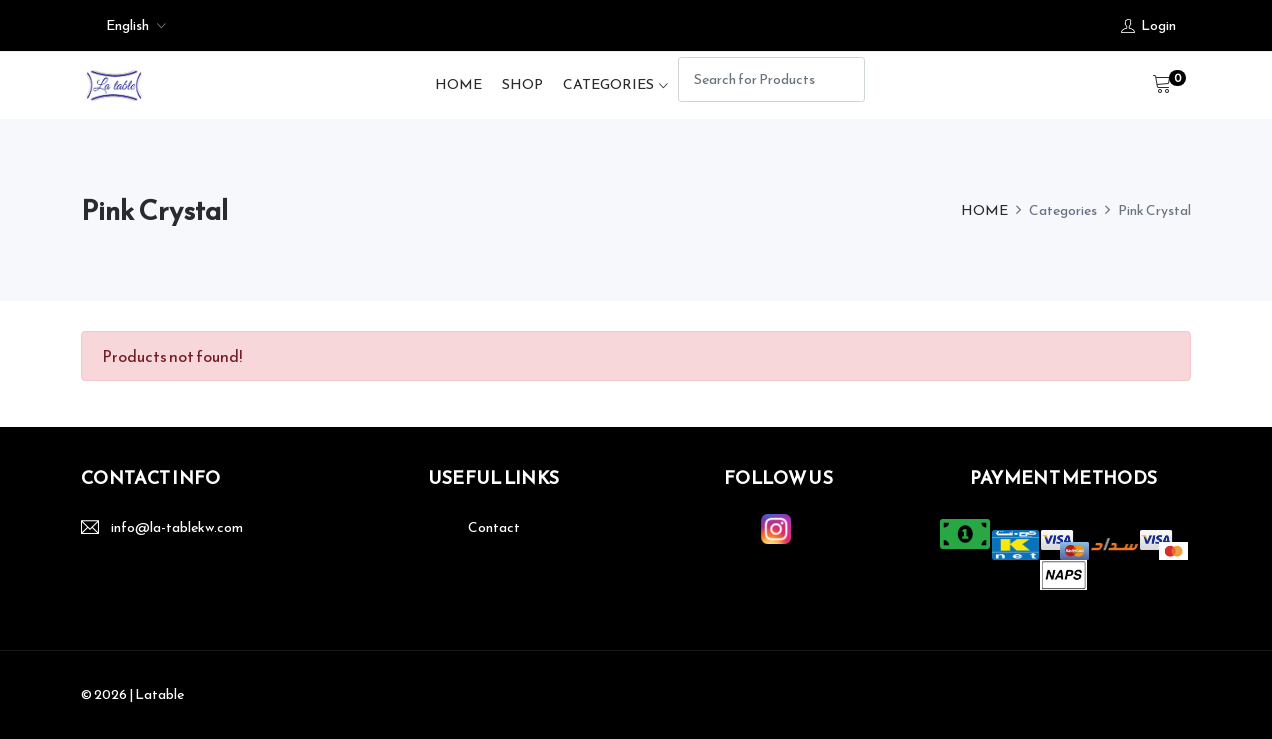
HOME (458, 84)
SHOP (522, 84)
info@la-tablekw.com (177, 527)
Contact (494, 527)
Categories (608, 84)
